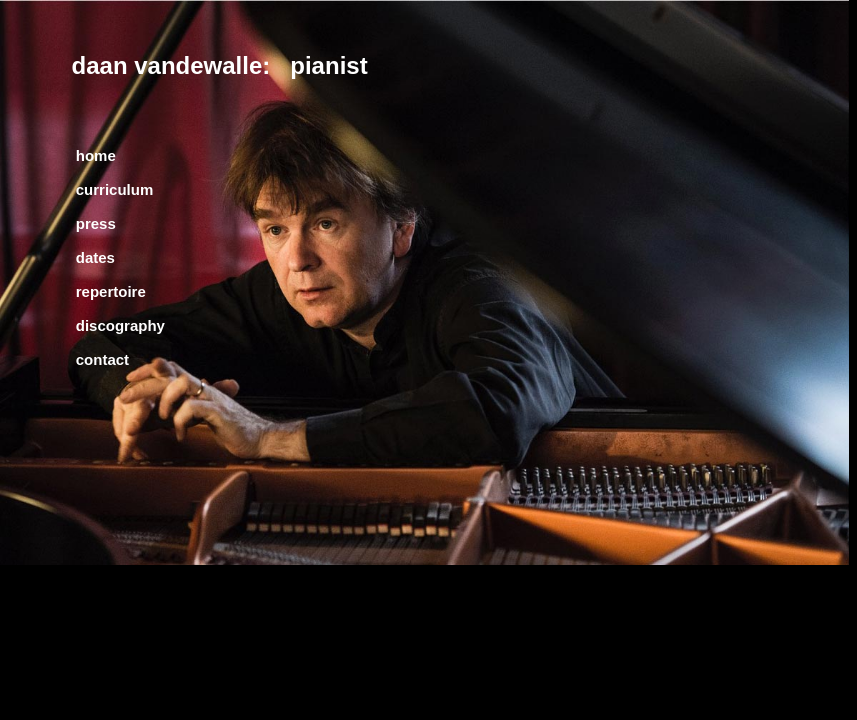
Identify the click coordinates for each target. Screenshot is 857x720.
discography (121, 325)
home (96, 155)
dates (96, 257)
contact (103, 359)
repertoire (111, 291)
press (96, 223)
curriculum (115, 189)
